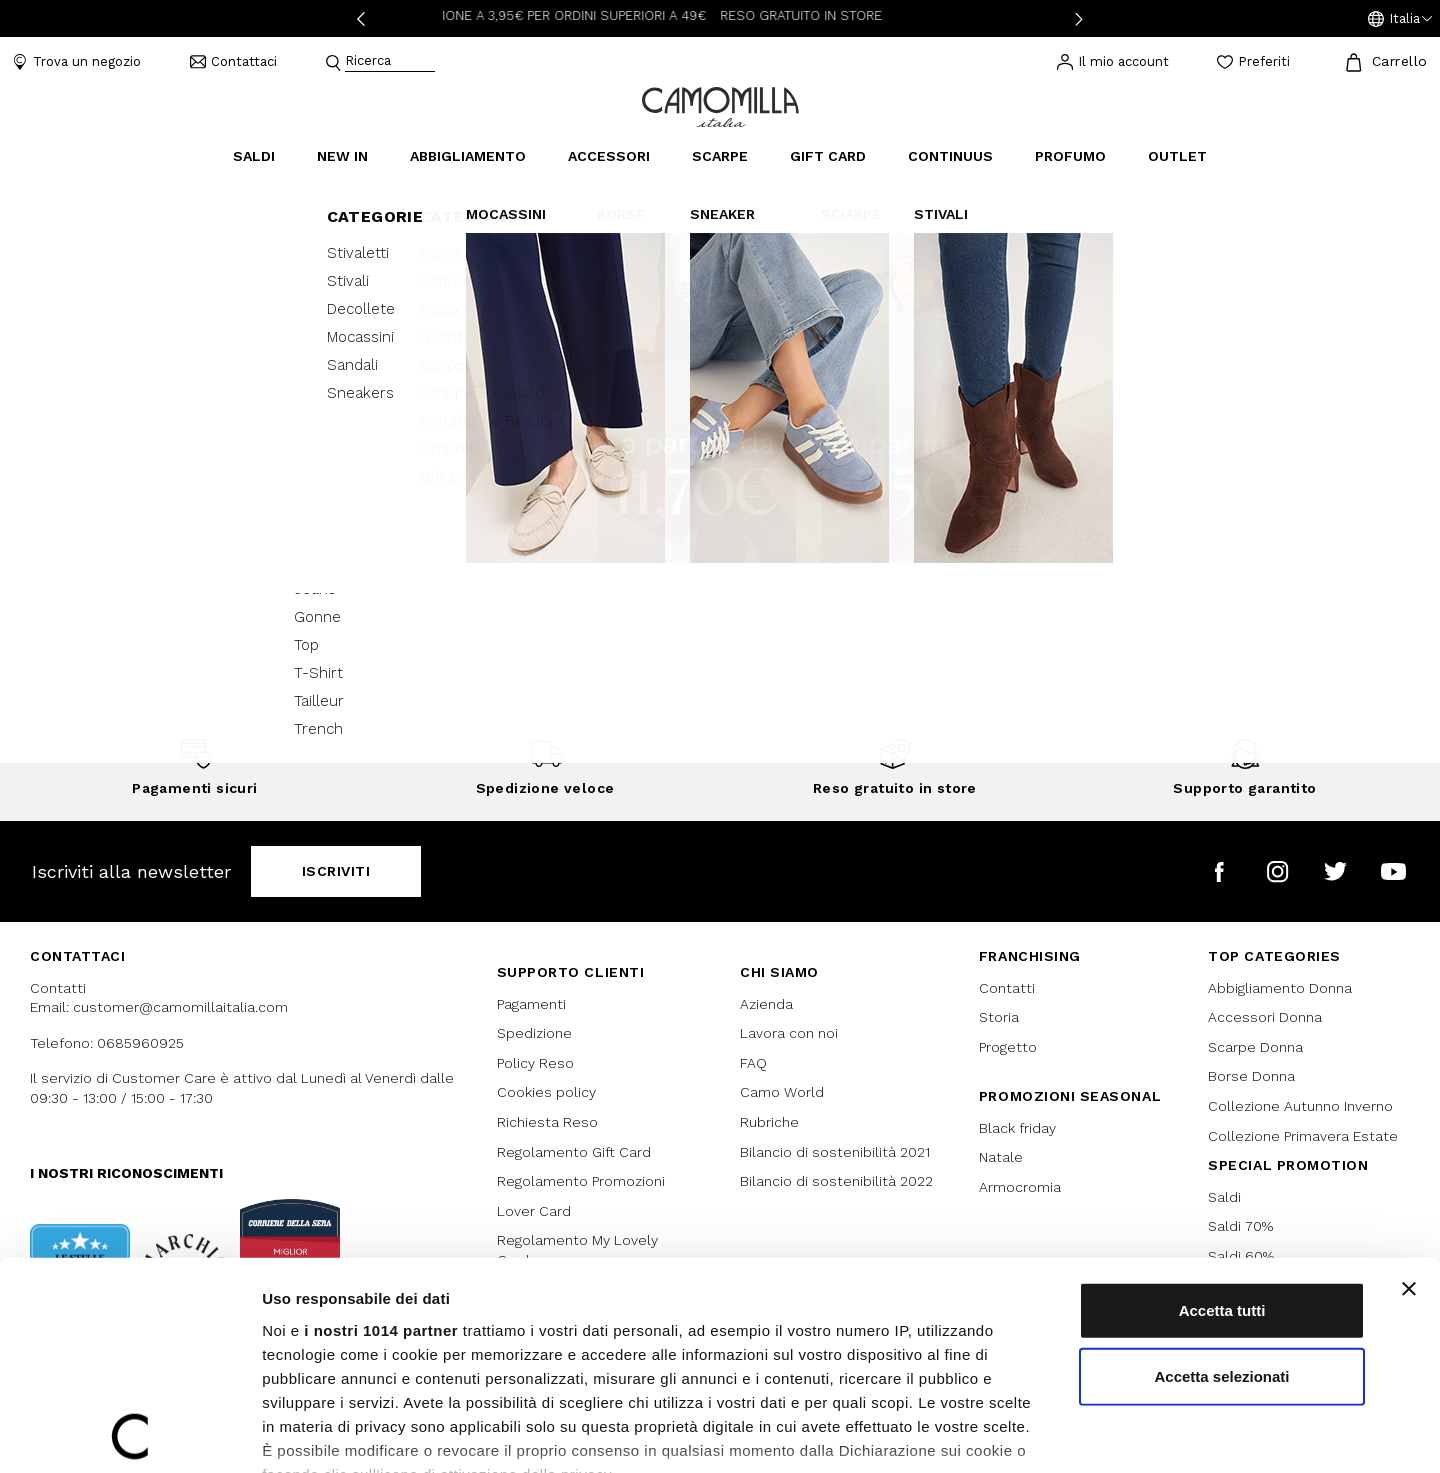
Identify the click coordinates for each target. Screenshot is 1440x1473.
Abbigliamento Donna (1280, 988)
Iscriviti (336, 871)
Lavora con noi (789, 1033)
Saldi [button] (254, 156)
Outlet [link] (1177, 156)
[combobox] (390, 62)
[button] (1400, 19)
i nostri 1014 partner (381, 1187)
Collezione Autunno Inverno (1300, 1106)
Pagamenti (531, 1004)
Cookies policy (546, 1092)
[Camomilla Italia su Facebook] (1219, 871)
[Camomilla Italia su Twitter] (1335, 871)
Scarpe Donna (1255, 1047)
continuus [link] (950, 156)
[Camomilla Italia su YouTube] (1393, 871)
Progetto (1008, 1047)
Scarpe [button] (720, 156)
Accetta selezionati (1221, 1232)
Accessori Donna (1265, 1017)
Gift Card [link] (828, 156)
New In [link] (342, 156)
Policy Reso (535, 1063)
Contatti (1007, 988)
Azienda (766, 1004)
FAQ (753, 1063)
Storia (999, 1017)
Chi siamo (779, 972)
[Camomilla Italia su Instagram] (1277, 871)
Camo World (782, 1092)
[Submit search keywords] (333, 63)
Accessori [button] (609, 156)
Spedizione (534, 1033)
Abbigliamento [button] (468, 156)
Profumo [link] (1070, 156)
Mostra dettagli (1052, 1433)
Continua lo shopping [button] (720, 515)
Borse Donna (1251, 1076)
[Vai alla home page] (720, 105)
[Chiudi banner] (1409, 1146)
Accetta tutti (1222, 1167)
